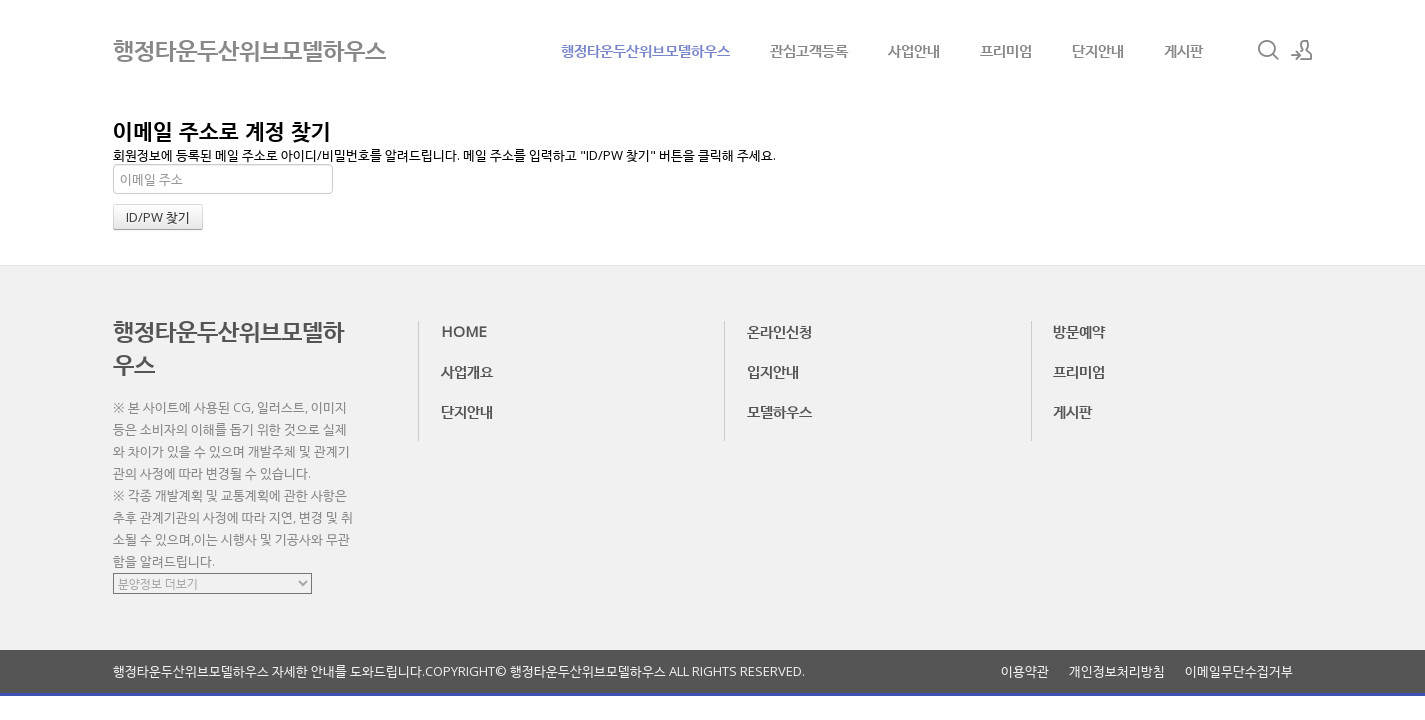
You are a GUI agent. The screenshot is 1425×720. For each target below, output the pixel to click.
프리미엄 (1006, 50)
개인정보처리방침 (1117, 671)
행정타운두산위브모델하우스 (645, 50)
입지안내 (773, 371)
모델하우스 (779, 411)
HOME (464, 331)
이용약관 (1025, 671)
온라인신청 (779, 331)
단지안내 (1098, 50)
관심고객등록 (809, 50)
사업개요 (467, 371)
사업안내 (914, 50)
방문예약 (1079, 331)
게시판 (1183, 50)
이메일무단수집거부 (1239, 671)
